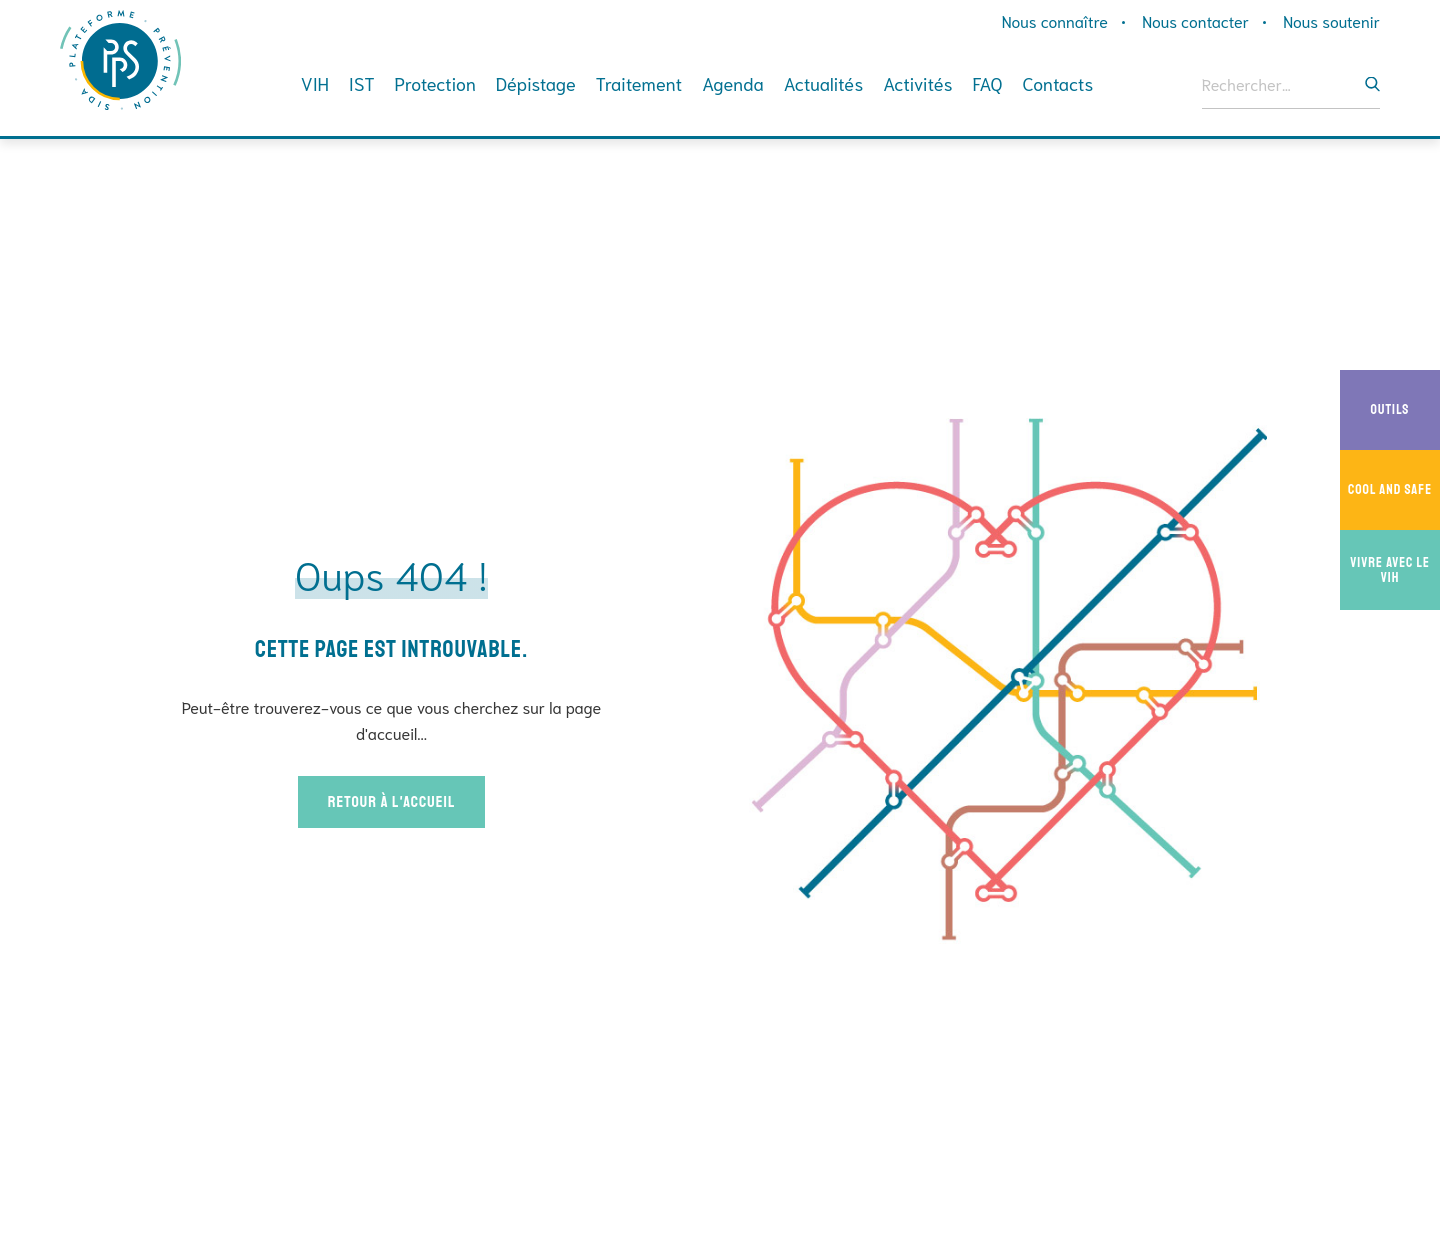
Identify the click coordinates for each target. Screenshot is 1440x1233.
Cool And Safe (1394, 490)
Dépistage (536, 83)
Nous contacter (1195, 20)
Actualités (824, 83)
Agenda (732, 83)
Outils (1405, 410)
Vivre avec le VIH (1395, 570)
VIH (315, 83)
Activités (917, 83)
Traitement (639, 83)
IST (362, 83)
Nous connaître (1055, 20)
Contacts (1058, 83)
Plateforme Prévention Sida (123, 60)
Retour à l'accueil (391, 802)
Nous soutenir (1331, 20)
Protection (434, 83)
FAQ (988, 83)
